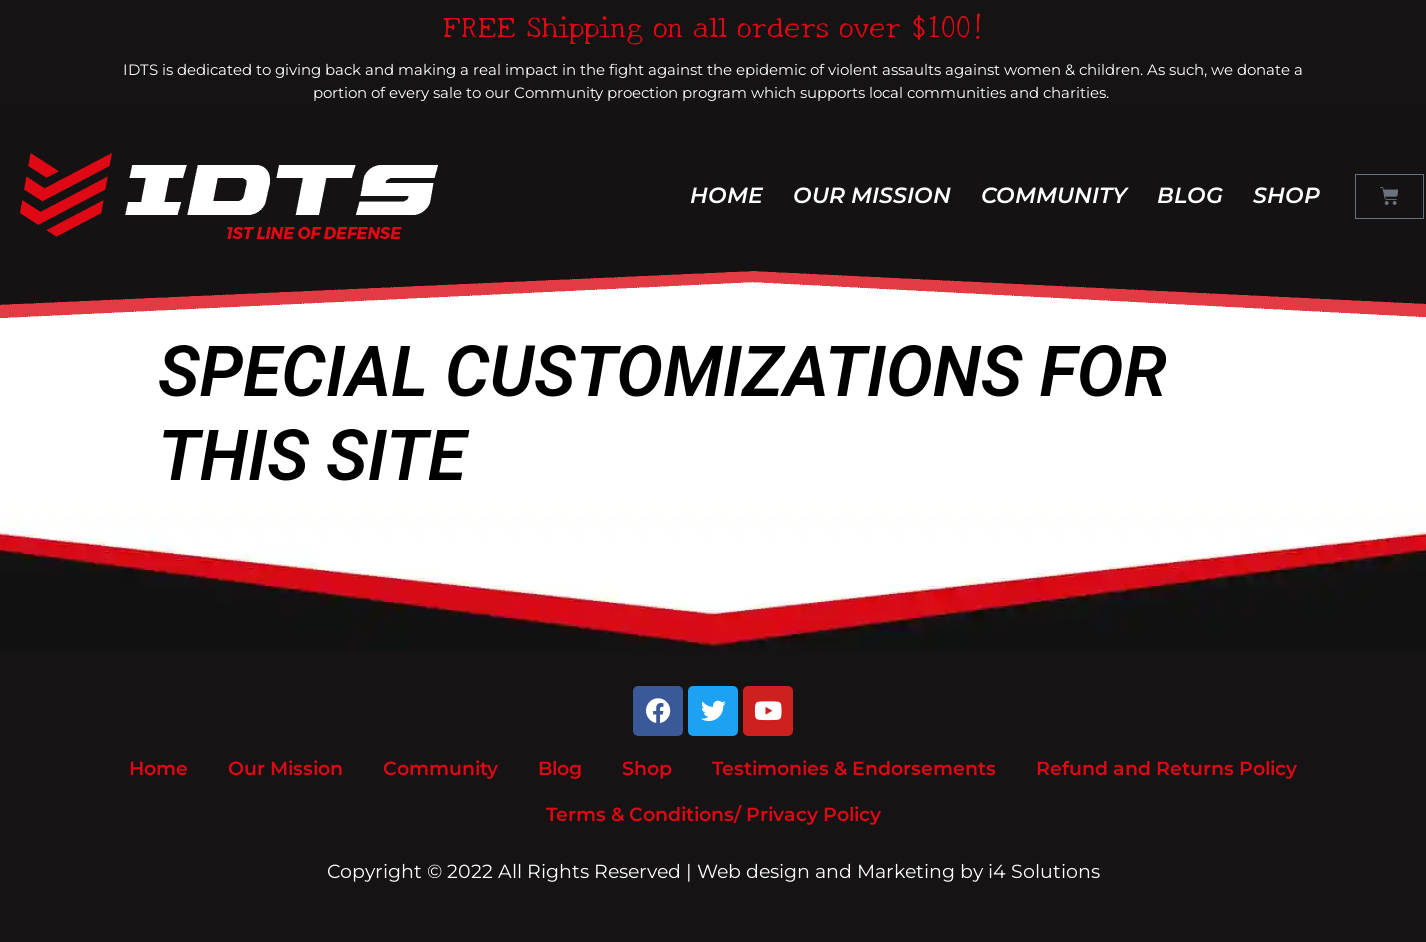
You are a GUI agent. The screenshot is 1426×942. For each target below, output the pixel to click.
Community (1054, 195)
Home (726, 195)
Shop (1286, 195)
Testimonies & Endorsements (854, 768)
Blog (1190, 195)
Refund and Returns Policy (1166, 768)
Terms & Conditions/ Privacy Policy (713, 814)
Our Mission (872, 195)
